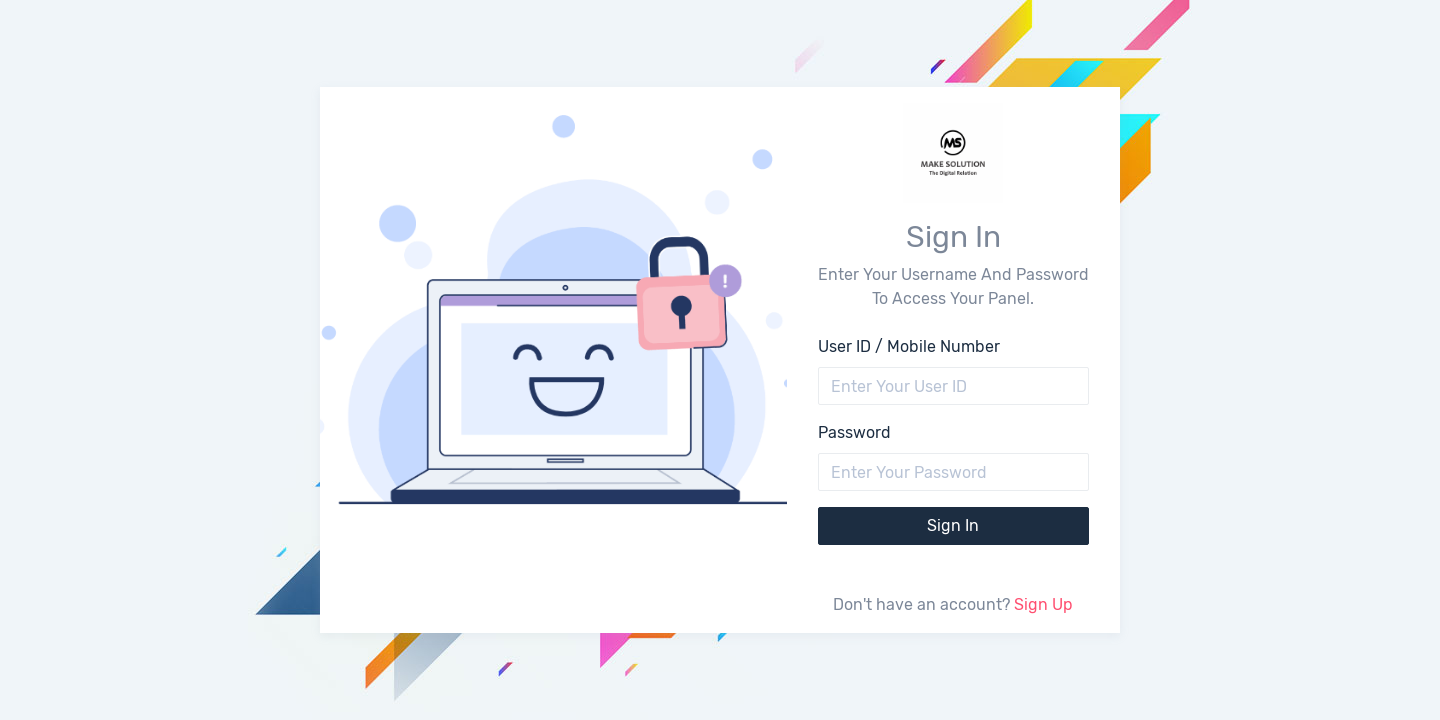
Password (854, 432)
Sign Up (1043, 604)
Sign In (953, 525)
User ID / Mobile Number (909, 346)
